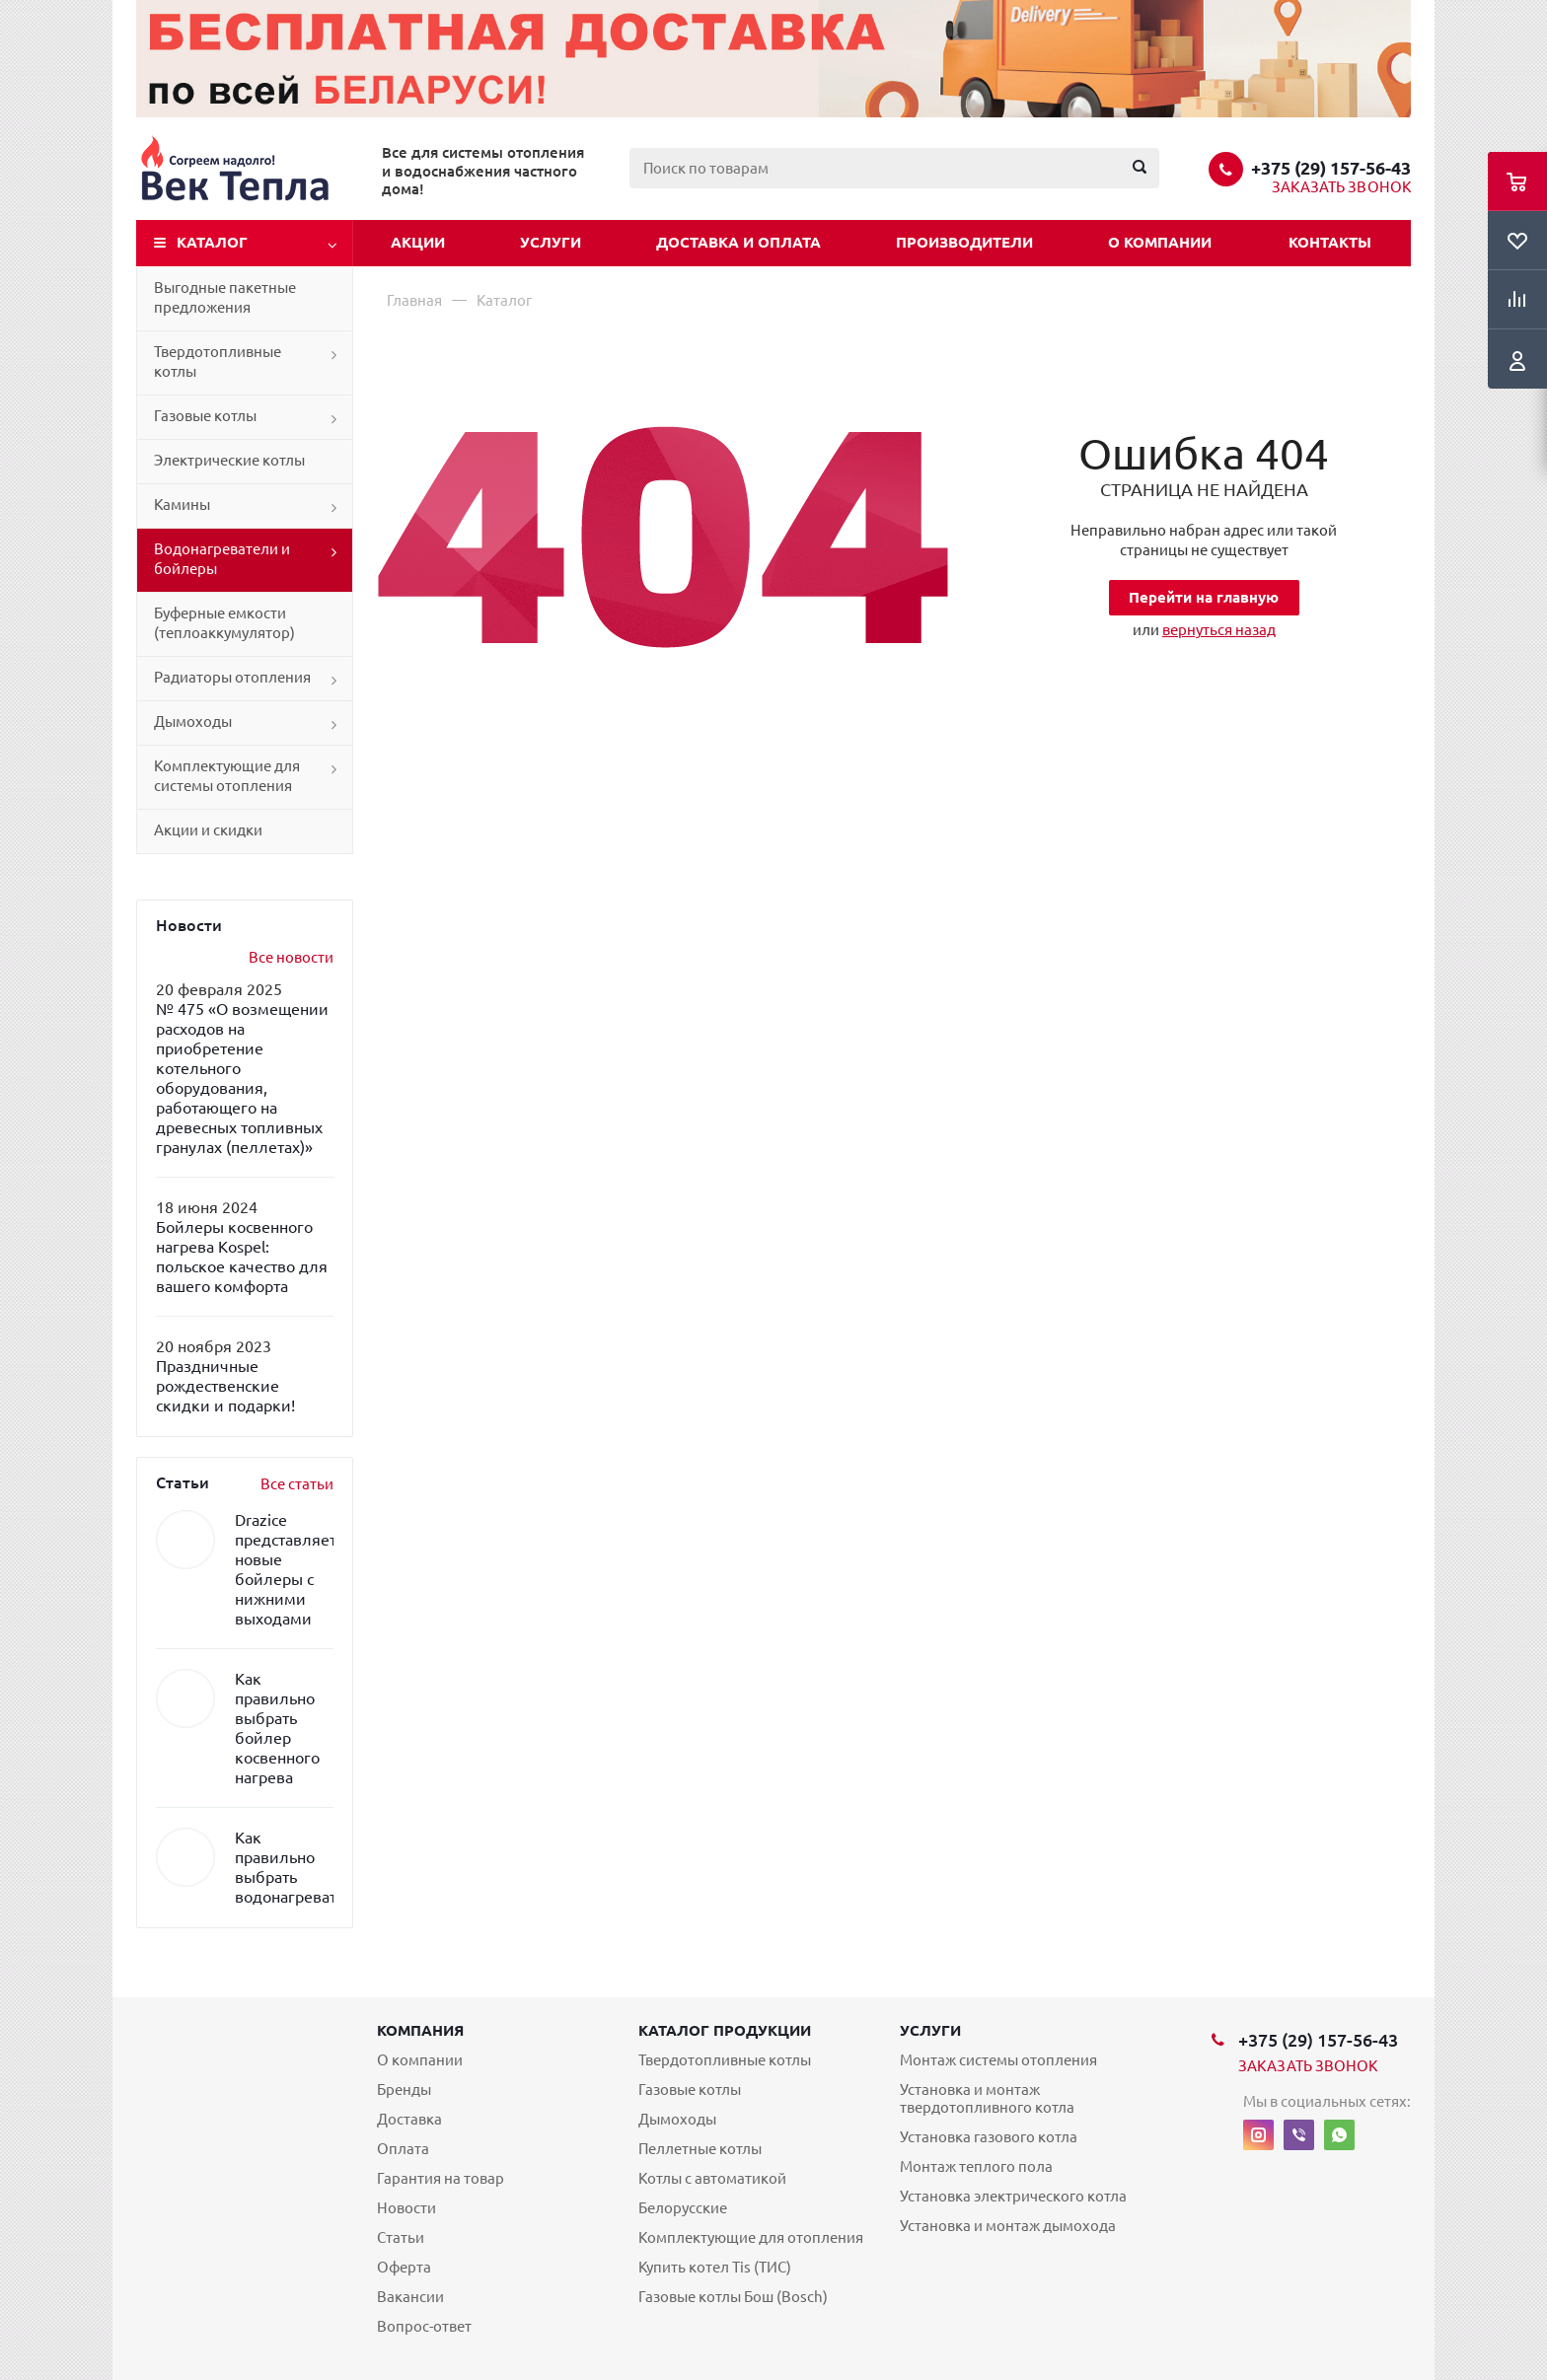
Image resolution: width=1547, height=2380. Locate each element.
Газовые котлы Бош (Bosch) (733, 2296)
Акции (418, 242)
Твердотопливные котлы (217, 361)
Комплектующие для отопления (750, 2237)
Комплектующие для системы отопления (227, 775)
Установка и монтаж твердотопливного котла (987, 2098)
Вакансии (410, 2296)
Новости (406, 2208)
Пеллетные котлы (700, 2148)
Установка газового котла (988, 2136)
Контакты (1330, 242)
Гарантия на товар (440, 2178)
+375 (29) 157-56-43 (1331, 168)
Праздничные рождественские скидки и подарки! (225, 1385)
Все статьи (296, 1484)
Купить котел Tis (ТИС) (714, 2267)
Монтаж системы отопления (998, 2060)
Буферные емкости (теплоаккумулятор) (224, 623)
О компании (1160, 242)
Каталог (212, 242)
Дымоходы (193, 721)
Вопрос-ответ (424, 2326)
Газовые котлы (205, 415)
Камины (182, 504)
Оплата (403, 2148)
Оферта (404, 2267)
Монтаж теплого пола (976, 2166)
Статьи (400, 2237)
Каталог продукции (724, 2030)
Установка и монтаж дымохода (1008, 2225)
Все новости (291, 957)
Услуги (550, 242)
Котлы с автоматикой (712, 2178)
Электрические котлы (229, 460)
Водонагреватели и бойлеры (222, 559)
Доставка (409, 2119)
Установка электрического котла (1013, 2196)
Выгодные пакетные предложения (225, 297)
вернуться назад (1219, 629)
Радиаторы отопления (232, 677)
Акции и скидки (208, 830)
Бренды (404, 2089)
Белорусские (682, 2208)
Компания (420, 2030)
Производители (964, 242)
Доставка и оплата (738, 242)
